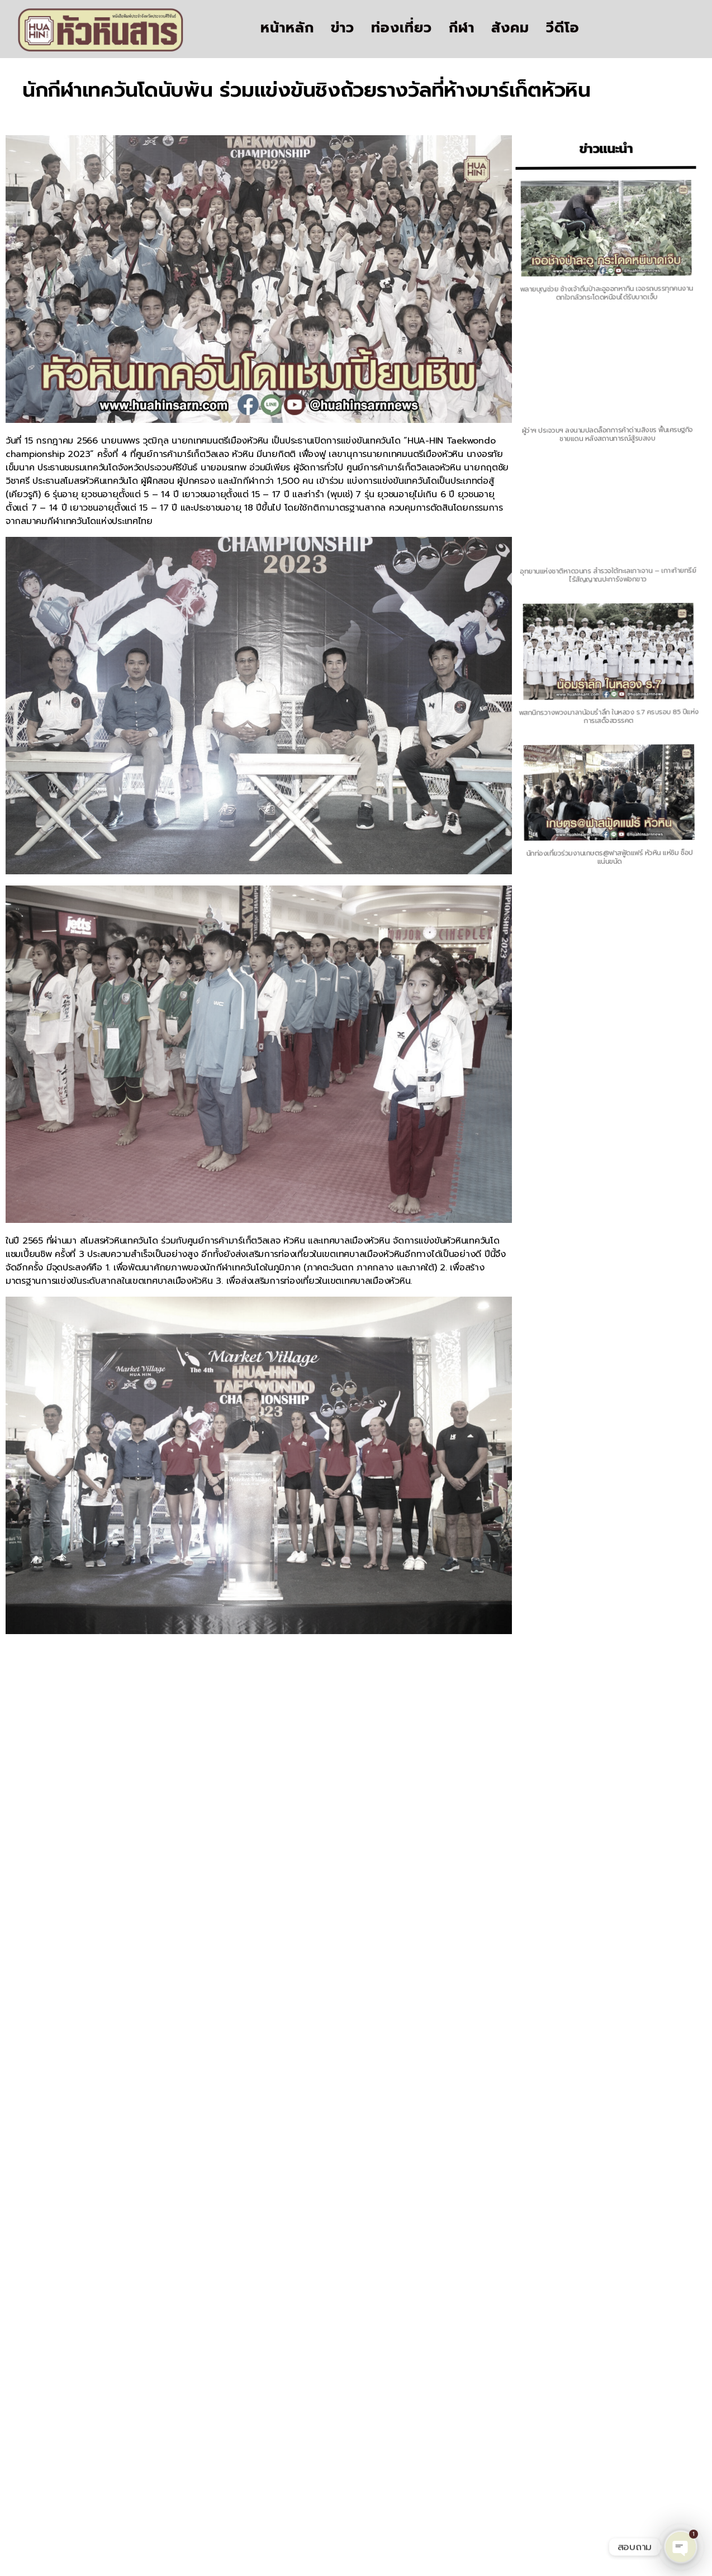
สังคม (510, 28)
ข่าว (342, 28)
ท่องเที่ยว (401, 28)
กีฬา (461, 28)
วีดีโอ (563, 28)
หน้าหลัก (287, 28)
